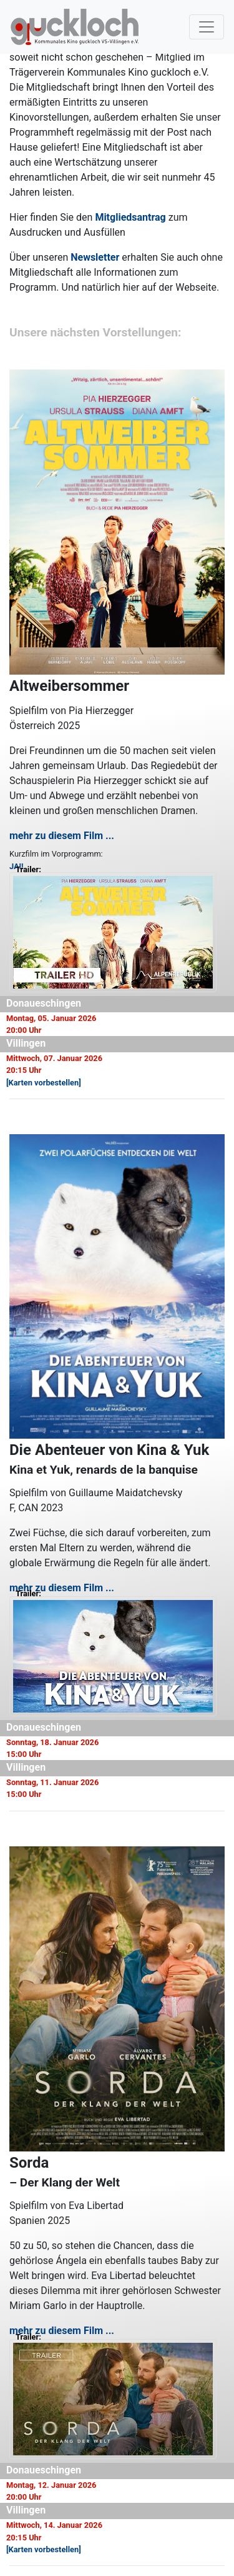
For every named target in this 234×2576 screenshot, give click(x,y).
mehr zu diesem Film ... (61, 836)
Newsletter (95, 257)
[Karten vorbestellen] (43, 1082)
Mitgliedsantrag (130, 217)
